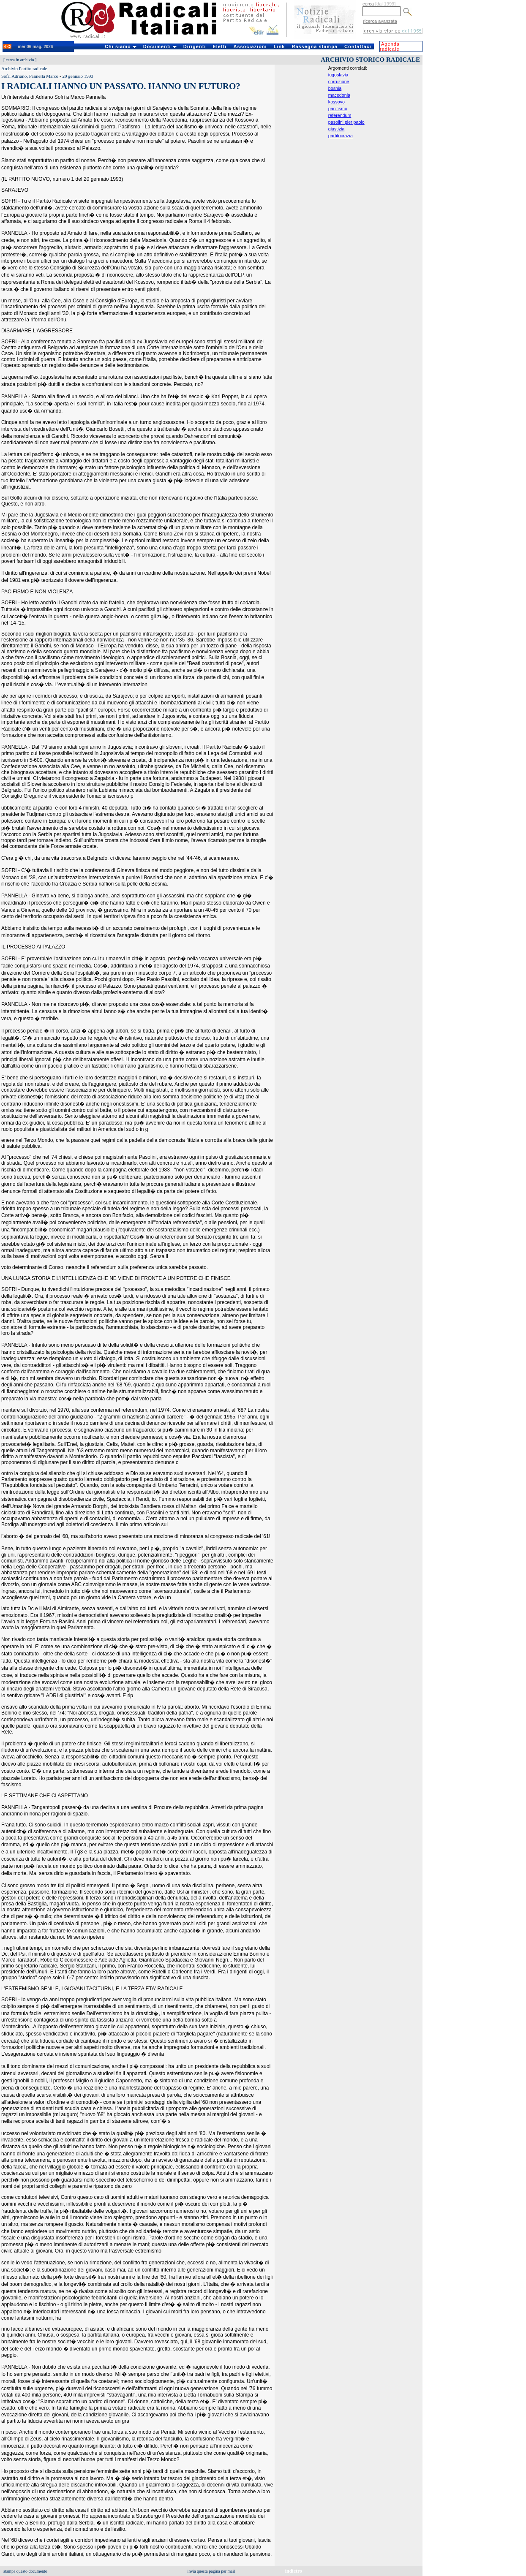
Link (279, 46)
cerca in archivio (20, 59)
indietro (293, 2571)
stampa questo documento (25, 2571)
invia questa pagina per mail (211, 2571)
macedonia (339, 95)
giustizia (336, 128)
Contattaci (357, 46)
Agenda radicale (390, 46)
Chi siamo (120, 46)
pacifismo (337, 108)
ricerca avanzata (380, 21)
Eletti (219, 46)
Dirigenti (194, 46)
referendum (340, 115)
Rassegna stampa (315, 46)
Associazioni (250, 46)
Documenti (160, 46)
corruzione (338, 81)
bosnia (334, 88)
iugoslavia (338, 74)
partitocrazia (340, 135)
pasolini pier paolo (346, 122)
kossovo (336, 101)
